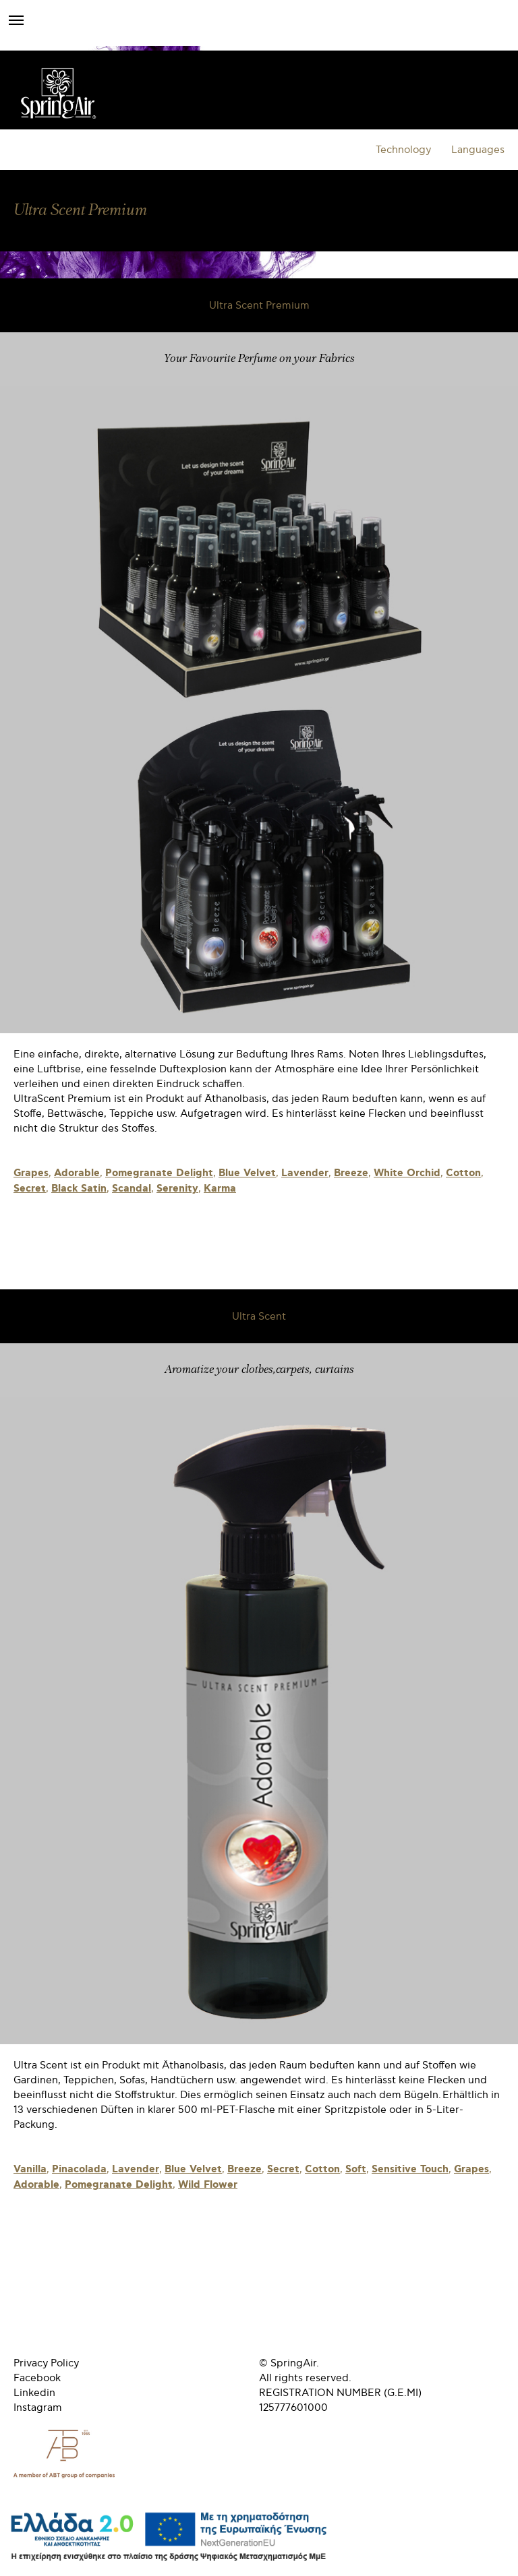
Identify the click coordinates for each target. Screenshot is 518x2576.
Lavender (304, 1173)
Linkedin (34, 2393)
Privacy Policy (46, 2363)
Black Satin (79, 1189)
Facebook (37, 2378)
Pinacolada (79, 2169)
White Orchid (407, 1173)
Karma (220, 1189)
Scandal (131, 1189)
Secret (29, 1189)
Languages (478, 150)
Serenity (177, 1189)
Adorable (77, 1173)
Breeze (351, 1173)
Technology (403, 150)
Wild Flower (207, 2185)
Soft (355, 2169)
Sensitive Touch (410, 2169)
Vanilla (30, 2169)
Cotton (463, 1173)
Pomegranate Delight (159, 1173)
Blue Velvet (247, 1173)
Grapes (31, 1173)
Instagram (37, 2407)
